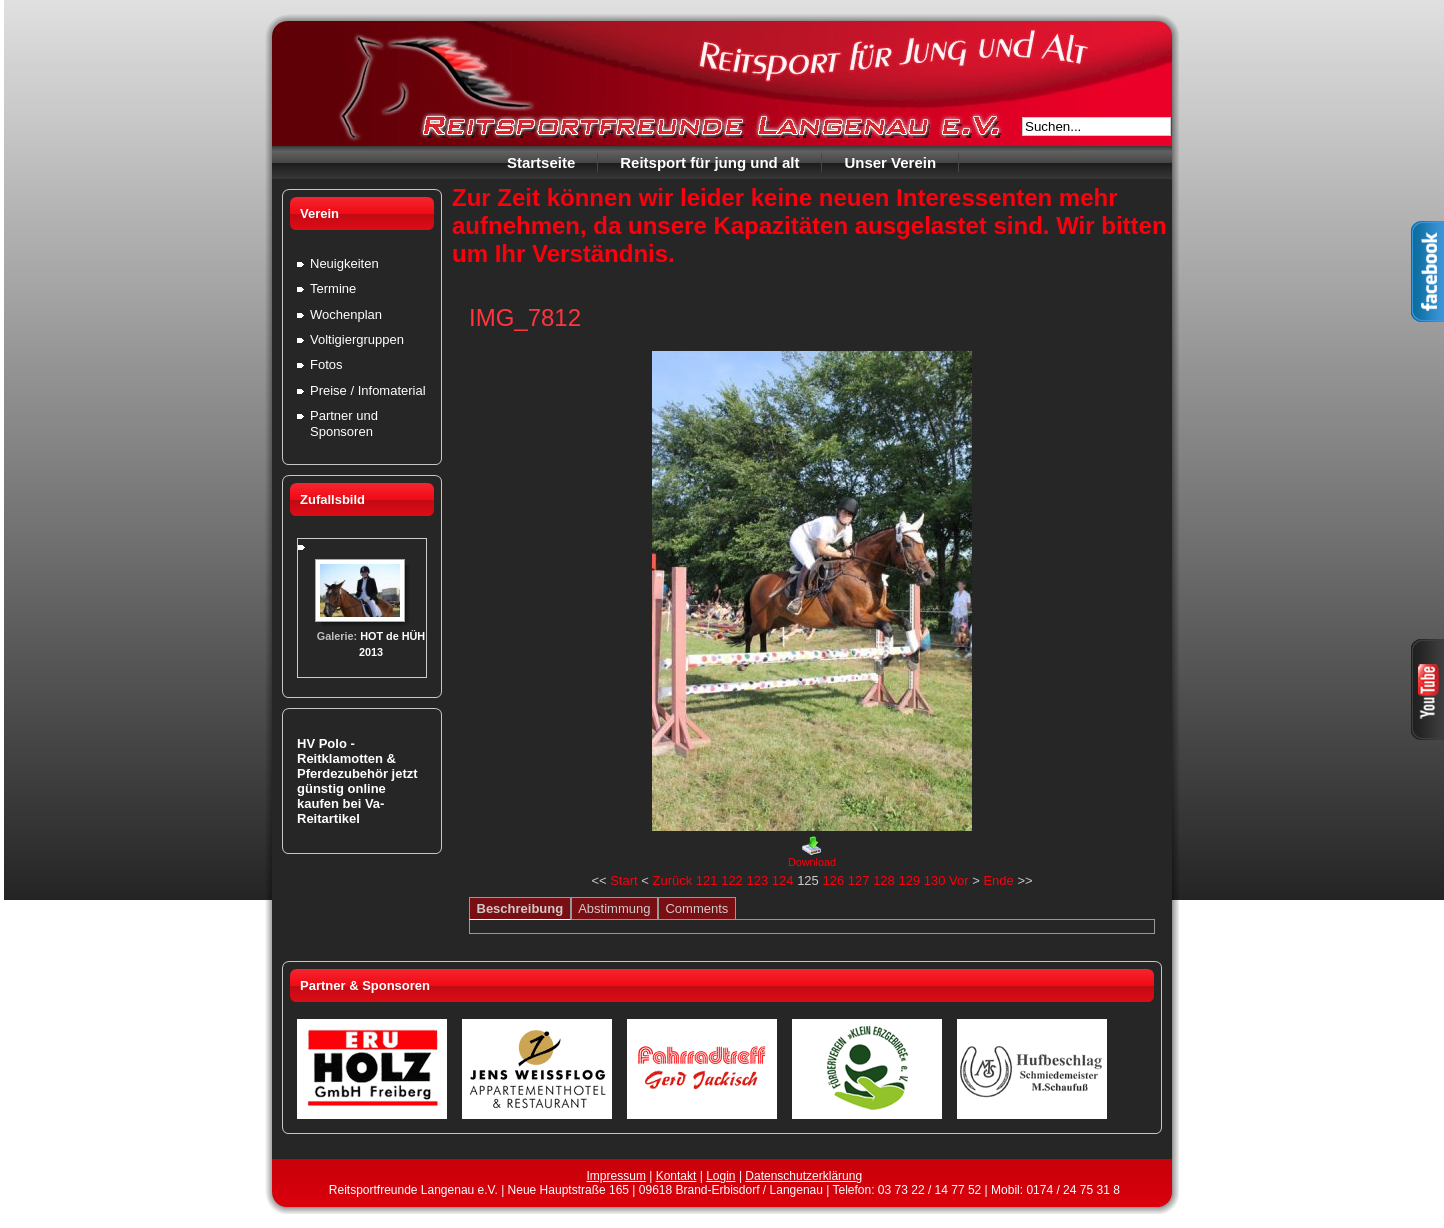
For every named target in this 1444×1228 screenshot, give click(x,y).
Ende (998, 880)
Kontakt (676, 1176)
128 (884, 880)
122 (732, 880)
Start (623, 880)
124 (783, 880)
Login (720, 1176)
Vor (959, 880)
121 (707, 880)
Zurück (672, 880)
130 (935, 880)
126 (833, 880)
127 (859, 880)
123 (757, 880)
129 (909, 880)
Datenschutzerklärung (803, 1176)
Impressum (616, 1176)
